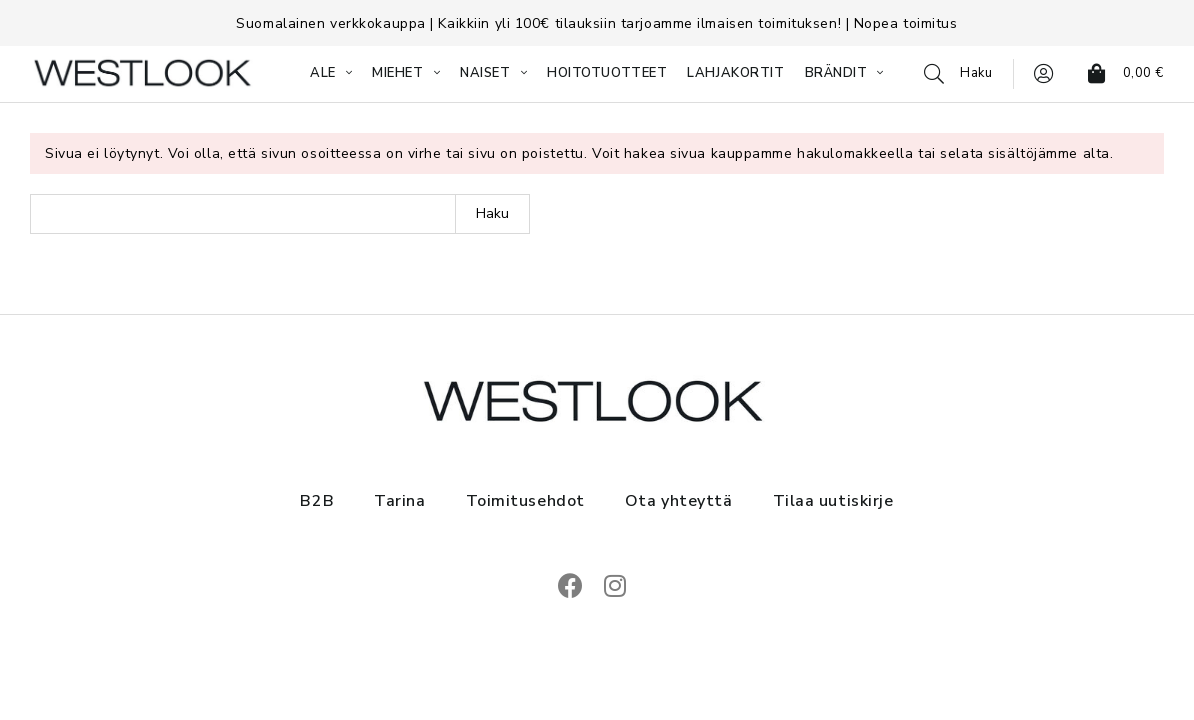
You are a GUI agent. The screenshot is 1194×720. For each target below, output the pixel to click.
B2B (317, 501)
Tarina (399, 501)
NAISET (485, 73)
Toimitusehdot (525, 501)
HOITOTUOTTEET (607, 73)
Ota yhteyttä (679, 501)
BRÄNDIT (836, 73)
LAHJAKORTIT (735, 73)
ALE (323, 73)
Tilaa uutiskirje (833, 501)
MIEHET (397, 73)
